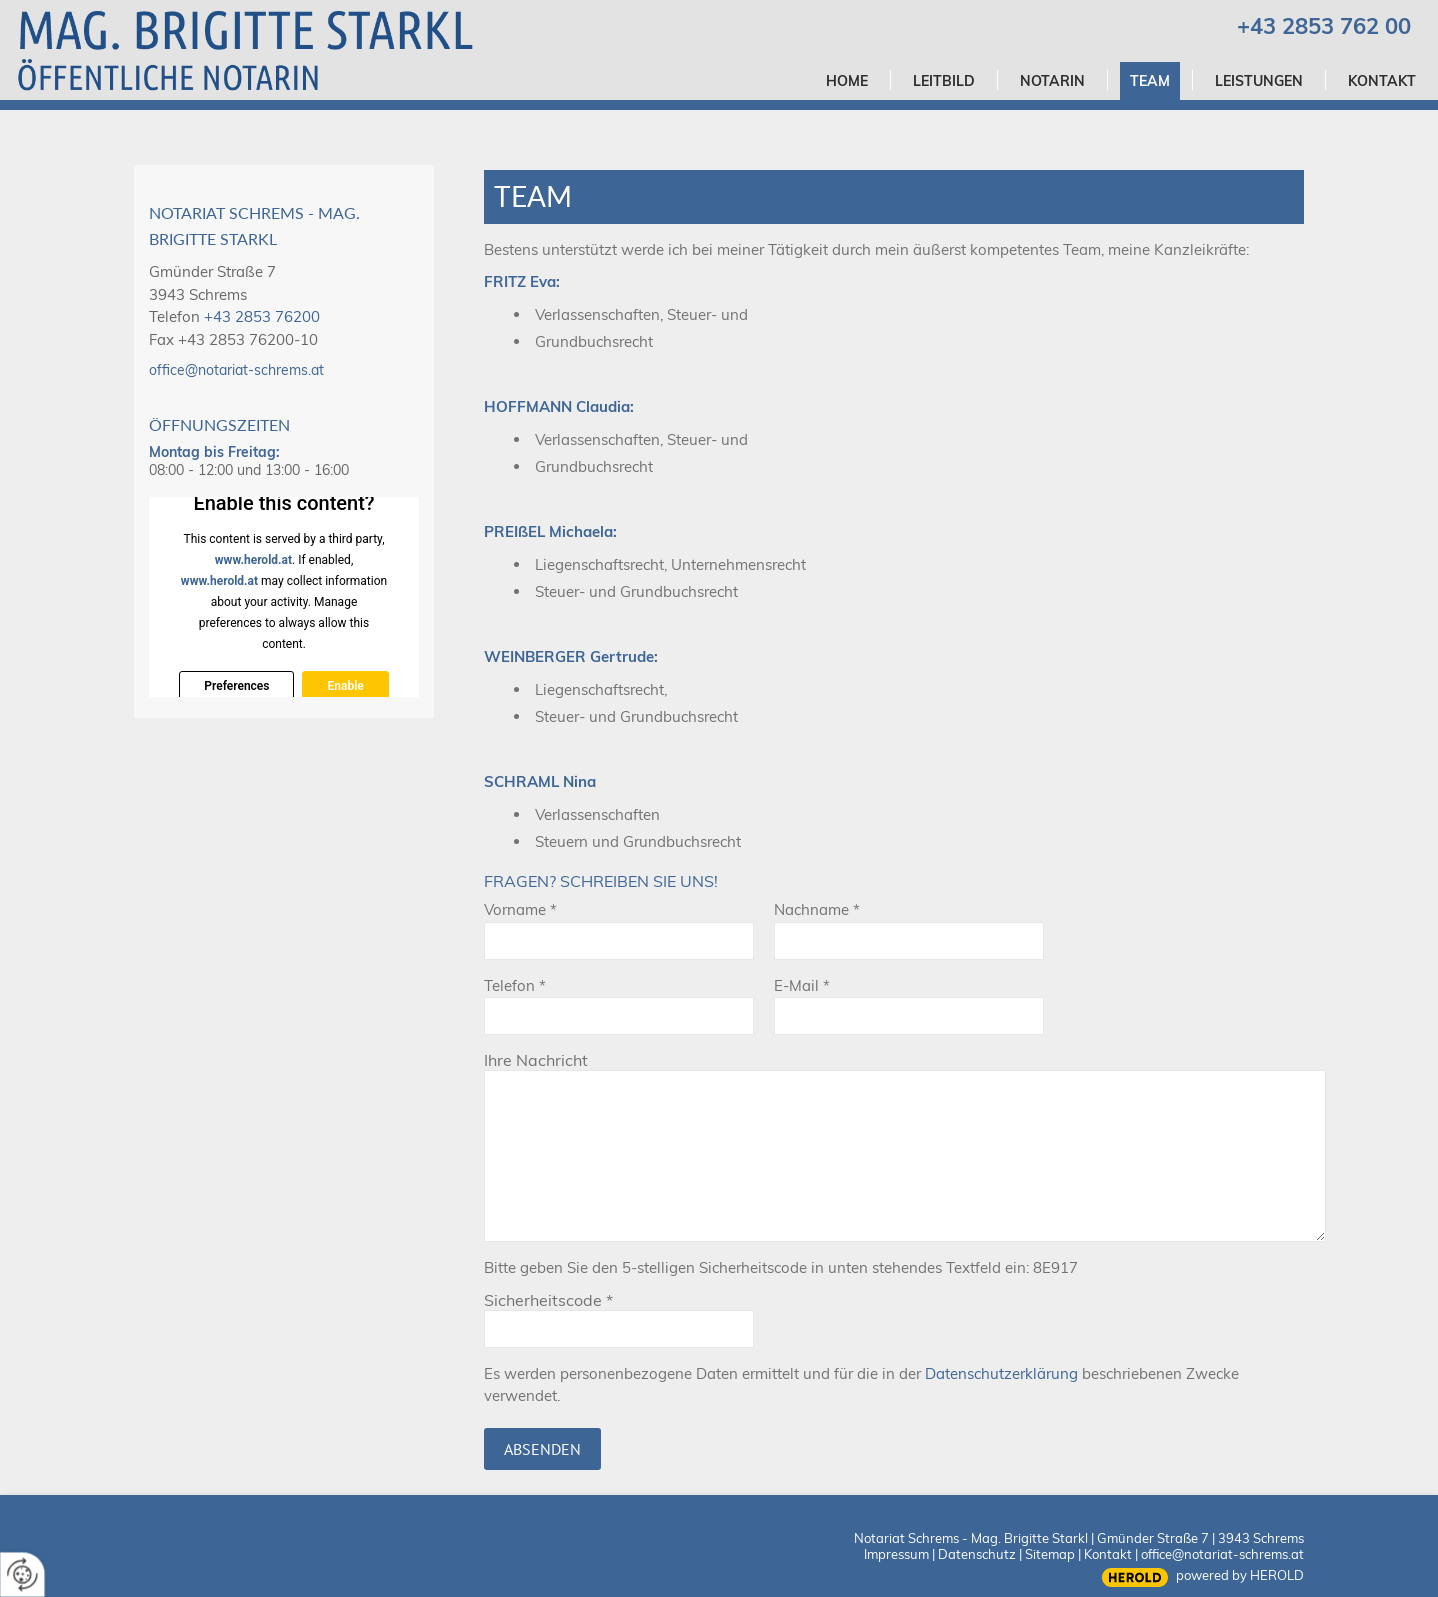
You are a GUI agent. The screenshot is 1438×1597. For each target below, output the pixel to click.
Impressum (896, 1554)
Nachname (817, 909)
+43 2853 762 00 (1324, 26)
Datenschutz (977, 1554)
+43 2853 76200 (262, 316)
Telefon (515, 985)
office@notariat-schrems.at (236, 370)
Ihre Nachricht (536, 1060)
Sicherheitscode (548, 1300)
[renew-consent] (22, 1574)
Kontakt (1108, 1554)
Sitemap (1050, 1554)
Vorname (520, 909)
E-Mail (802, 985)
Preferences (236, 686)
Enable (345, 686)
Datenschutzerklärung (1001, 1373)
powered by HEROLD (1240, 1575)
